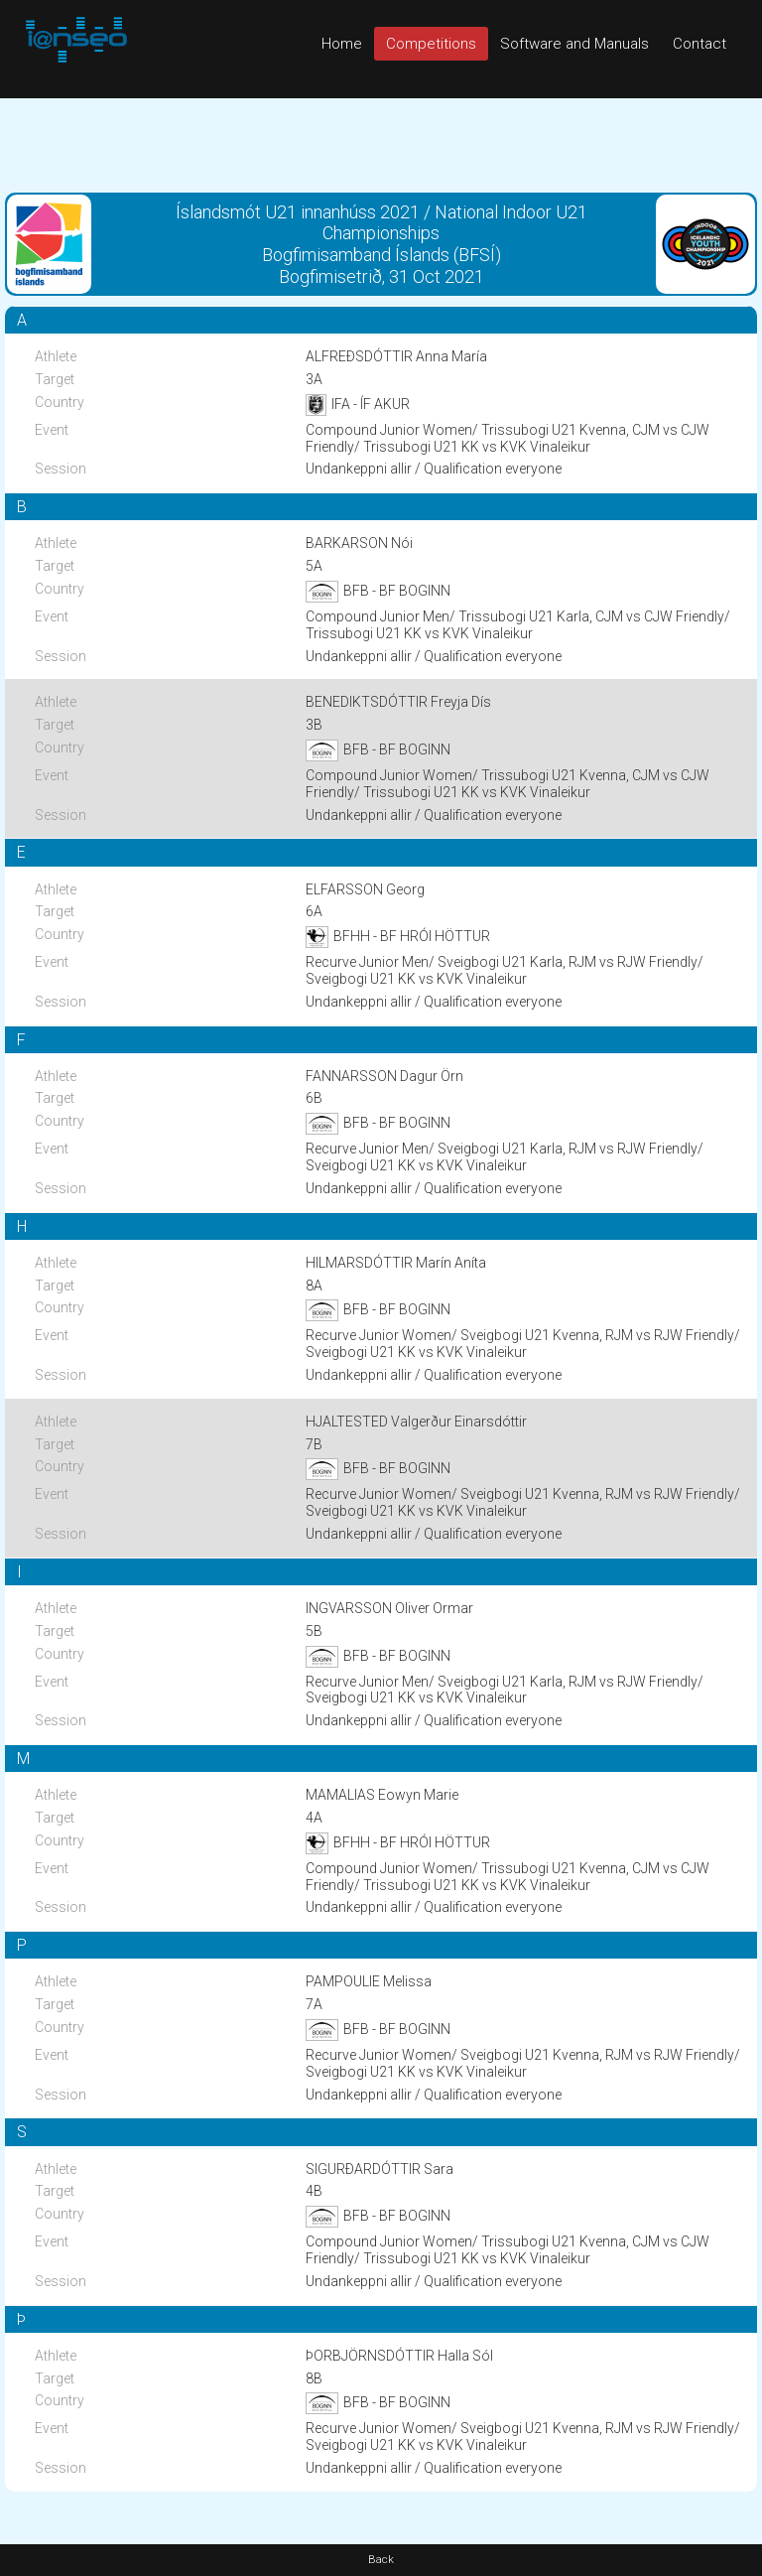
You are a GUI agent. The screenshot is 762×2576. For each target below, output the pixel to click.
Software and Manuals (574, 44)
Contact (699, 44)
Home (341, 44)
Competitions (431, 44)
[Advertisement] (381, 143)
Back (381, 2559)
